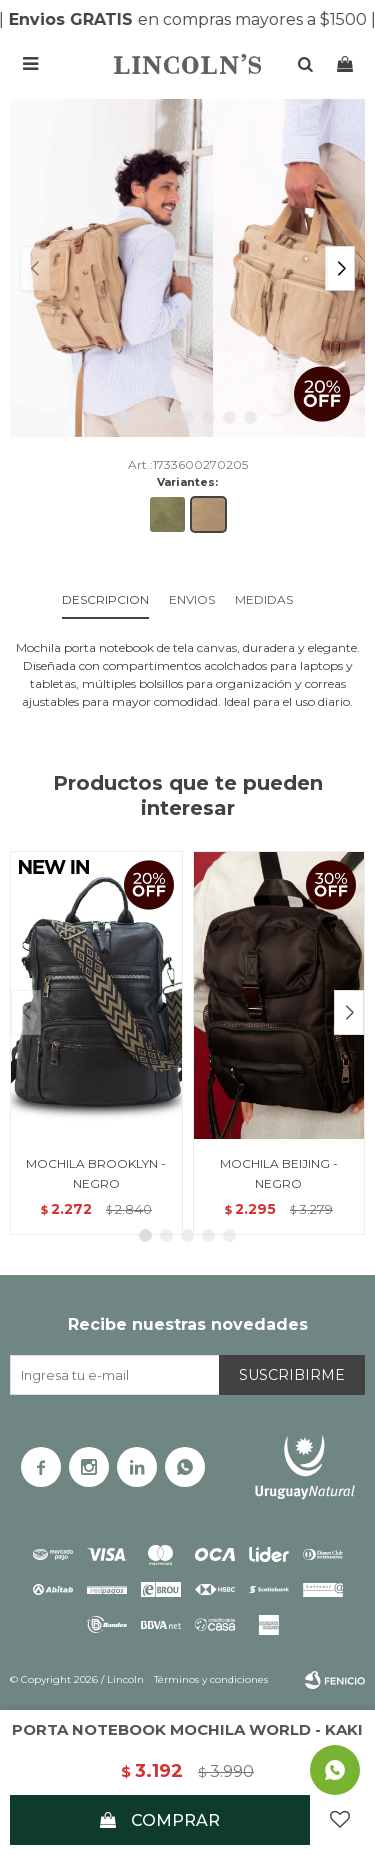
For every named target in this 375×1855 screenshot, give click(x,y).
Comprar (175, 1820)
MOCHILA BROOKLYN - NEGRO (96, 1173)
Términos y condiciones (211, 1679)
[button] (340, 268)
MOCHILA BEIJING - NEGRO (279, 1173)
